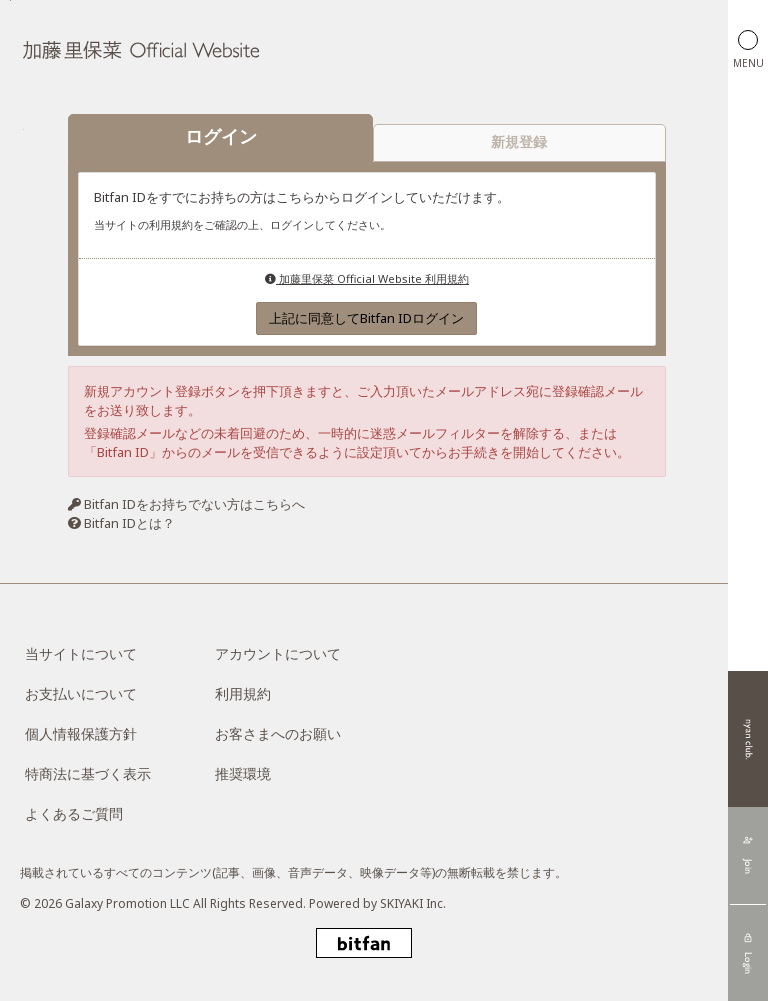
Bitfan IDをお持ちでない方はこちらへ (194, 505)
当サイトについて (81, 653)
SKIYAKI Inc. (413, 903)
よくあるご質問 (74, 813)
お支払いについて (81, 693)
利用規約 (243, 693)
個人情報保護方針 (81, 733)
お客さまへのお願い (278, 733)
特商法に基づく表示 (88, 773)
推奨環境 (243, 773)
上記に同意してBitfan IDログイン (366, 319)
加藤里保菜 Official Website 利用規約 (367, 278)
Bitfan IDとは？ (129, 523)
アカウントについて (278, 653)
